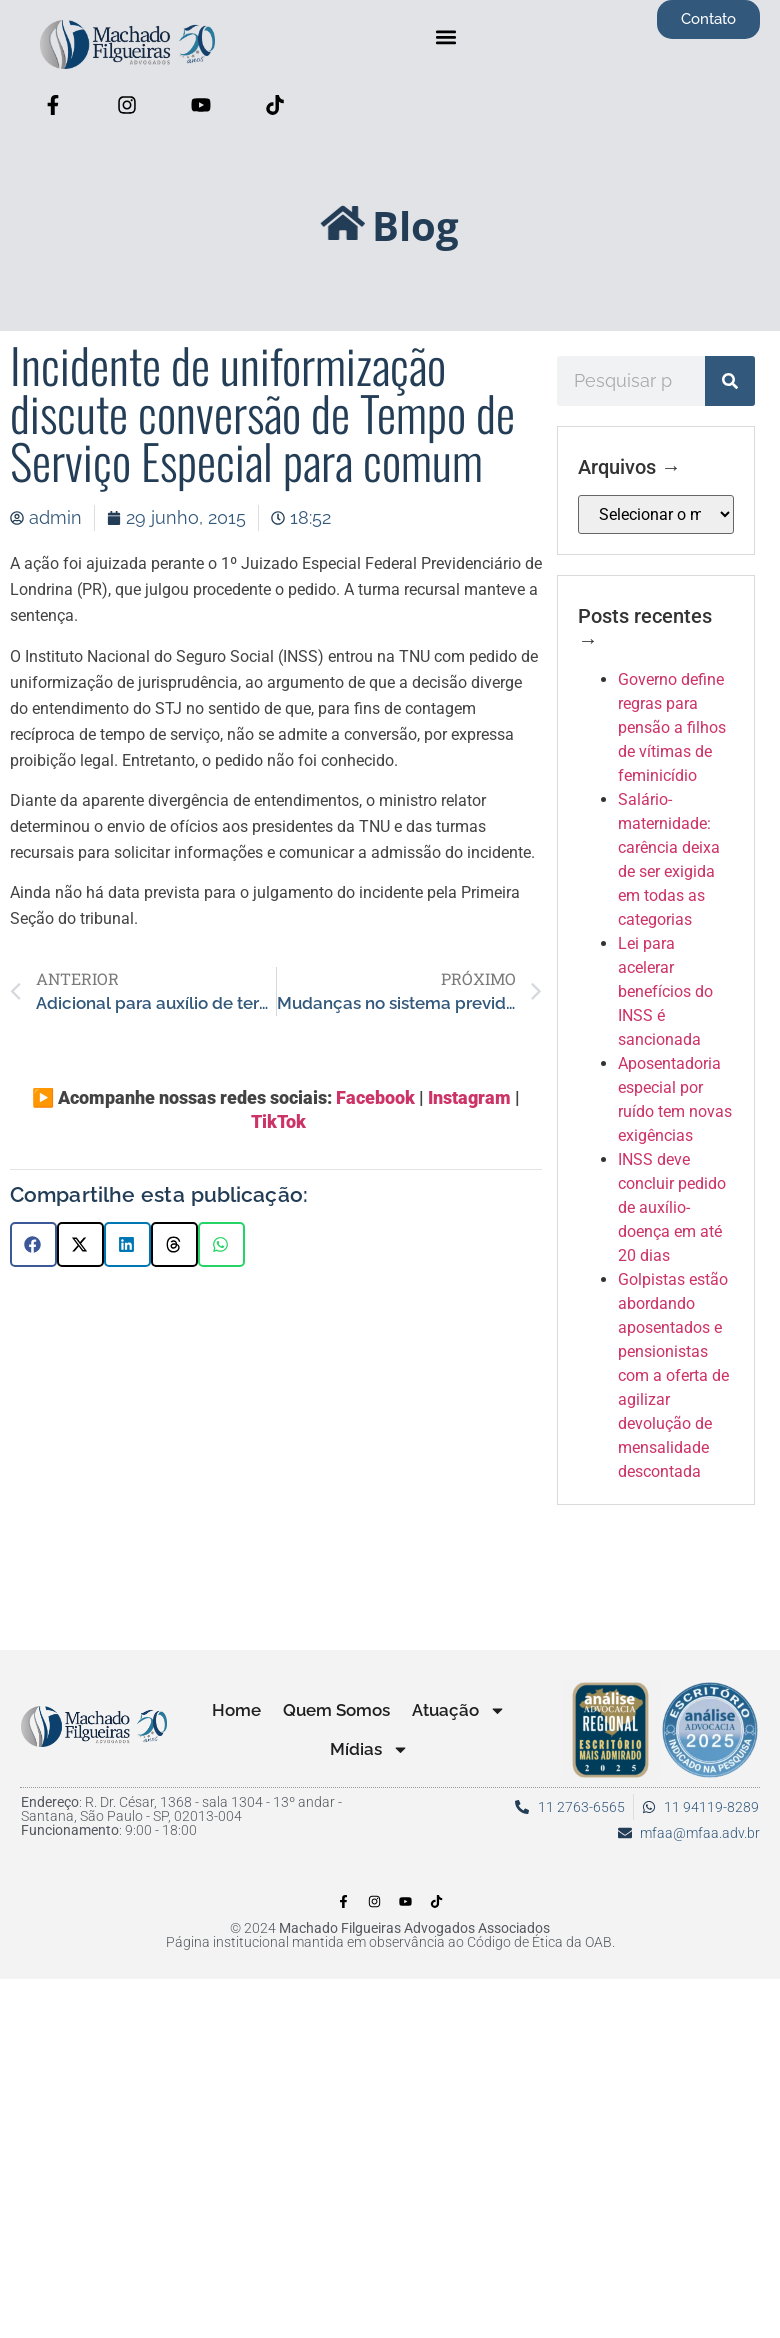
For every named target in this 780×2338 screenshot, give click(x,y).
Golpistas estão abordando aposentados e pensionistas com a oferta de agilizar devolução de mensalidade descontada (673, 1375)
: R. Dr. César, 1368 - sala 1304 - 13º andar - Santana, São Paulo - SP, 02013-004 (181, 1809)
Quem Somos (336, 1710)
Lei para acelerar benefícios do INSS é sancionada (665, 991)
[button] (446, 36)
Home (236, 1710)
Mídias (369, 1749)
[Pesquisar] (730, 381)
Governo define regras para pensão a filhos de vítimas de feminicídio (672, 727)
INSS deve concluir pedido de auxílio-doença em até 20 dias (672, 1207)
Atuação (459, 1710)
